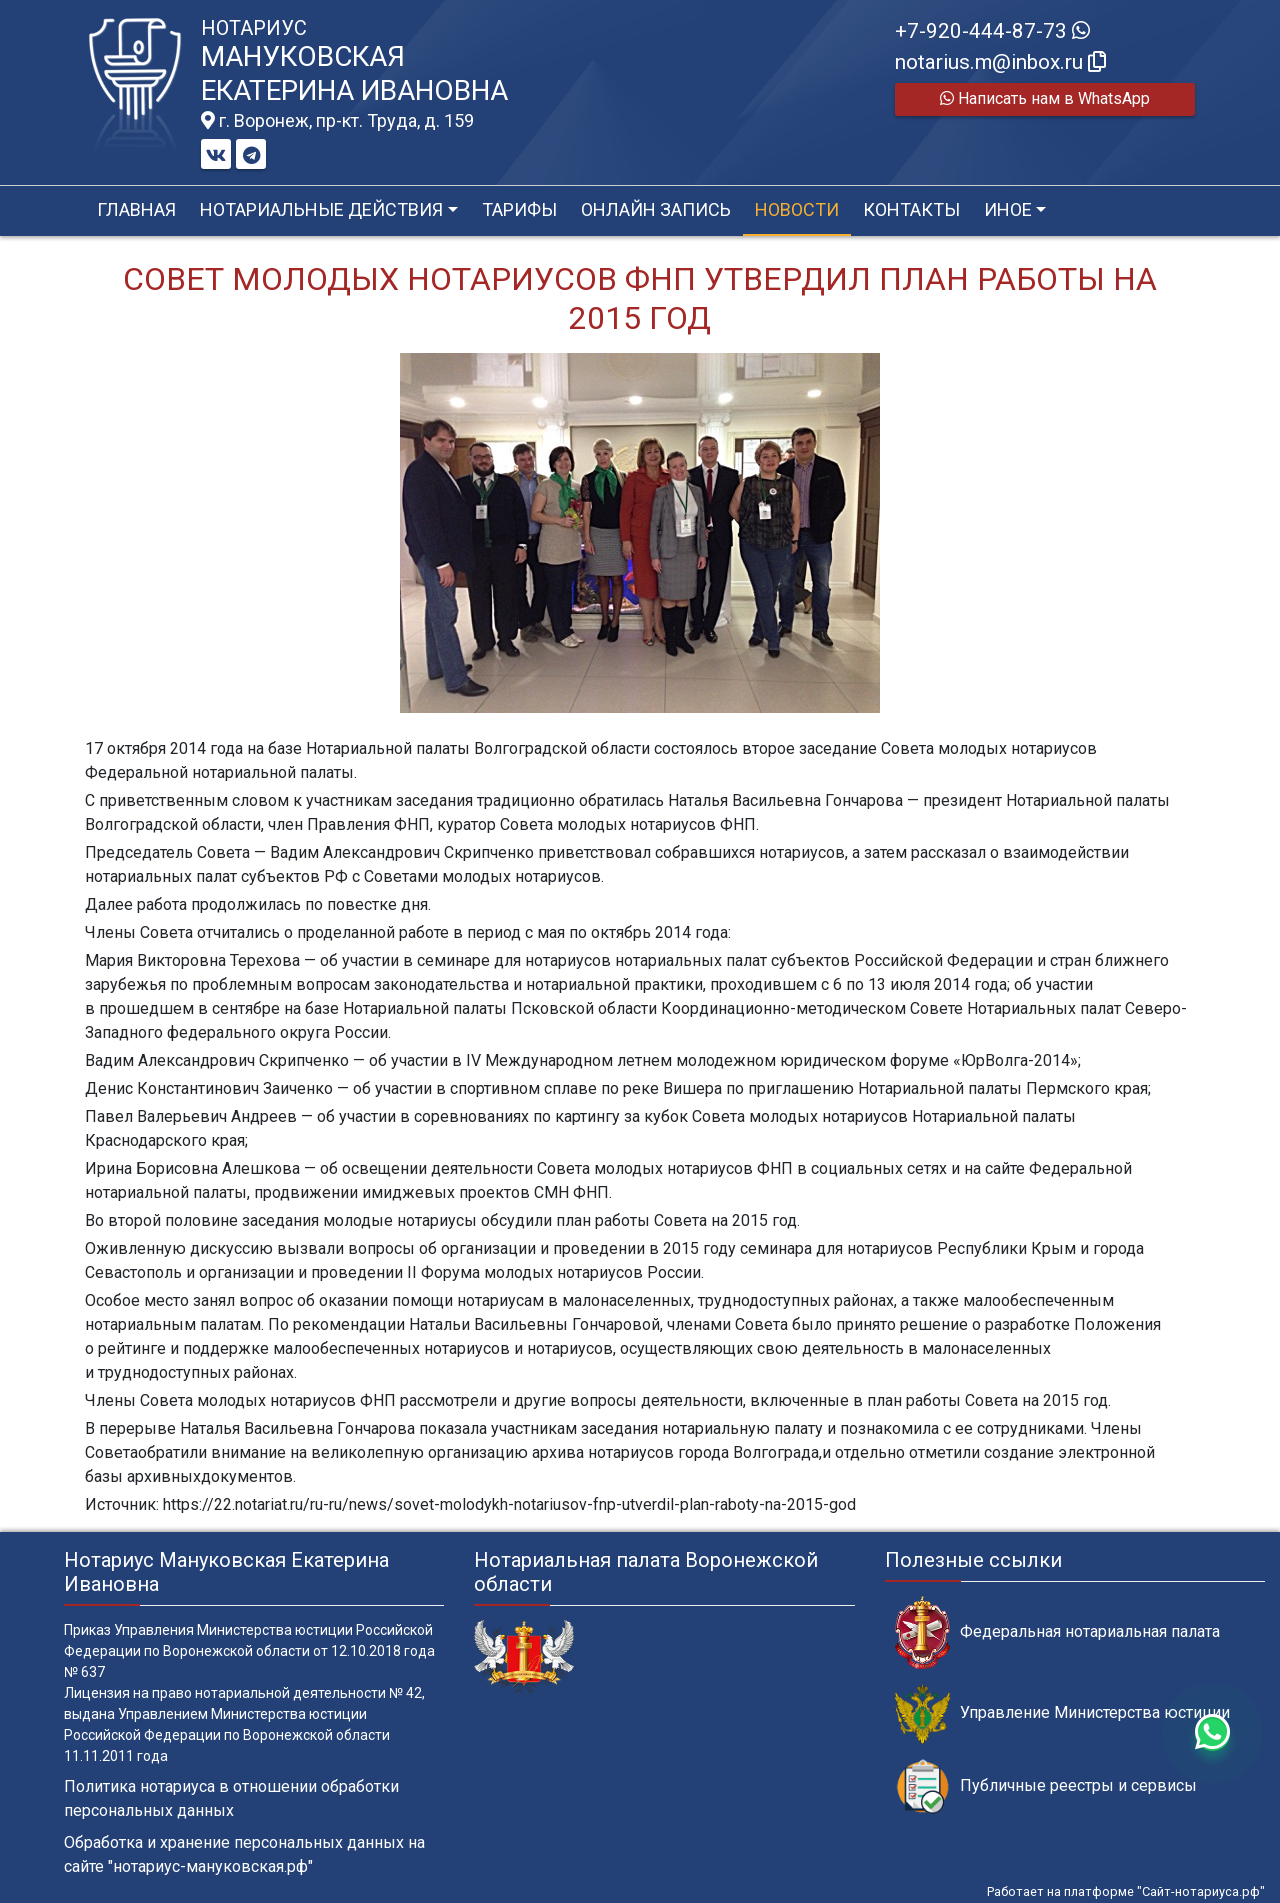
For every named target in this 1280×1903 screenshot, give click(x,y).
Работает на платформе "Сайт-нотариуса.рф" (1126, 1891)
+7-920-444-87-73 (992, 31)
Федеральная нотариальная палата (1057, 1632)
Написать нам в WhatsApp (1045, 98)
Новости (797, 209)
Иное (1008, 209)
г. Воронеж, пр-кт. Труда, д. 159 (337, 121)
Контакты (911, 209)
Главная (136, 209)
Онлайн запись (656, 209)
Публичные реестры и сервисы (1046, 1786)
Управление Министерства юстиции (1062, 1713)
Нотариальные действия (321, 209)
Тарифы (519, 209)
